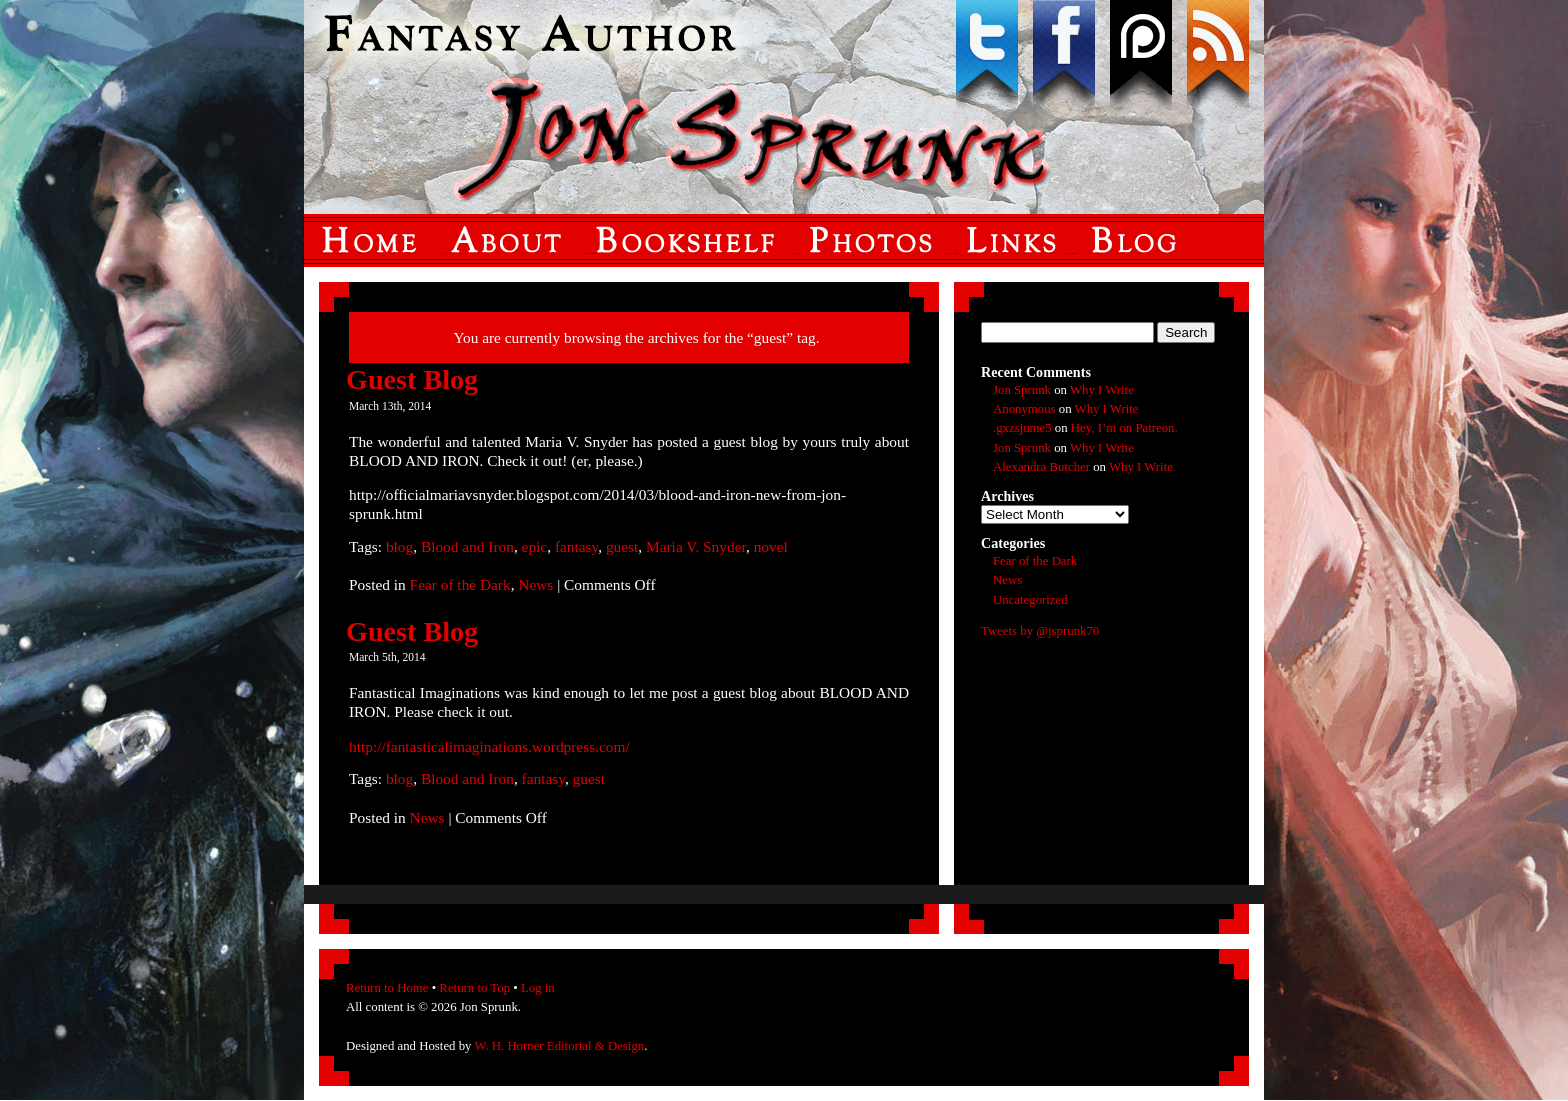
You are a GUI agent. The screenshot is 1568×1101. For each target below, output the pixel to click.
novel (771, 546)
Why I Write (1102, 390)
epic (535, 546)
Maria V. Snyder (696, 546)
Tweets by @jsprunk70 (1040, 631)
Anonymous (1024, 409)
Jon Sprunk (1022, 390)
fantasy (576, 546)
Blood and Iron (467, 546)
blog (399, 546)
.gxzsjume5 (1022, 428)
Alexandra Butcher (1041, 467)
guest (622, 546)
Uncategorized (1030, 600)
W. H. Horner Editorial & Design (559, 1046)
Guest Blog (412, 379)
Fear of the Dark (460, 584)
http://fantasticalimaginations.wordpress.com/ (489, 746)
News (535, 584)
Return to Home (387, 988)
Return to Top (474, 988)
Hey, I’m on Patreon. (1124, 428)
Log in (538, 988)
